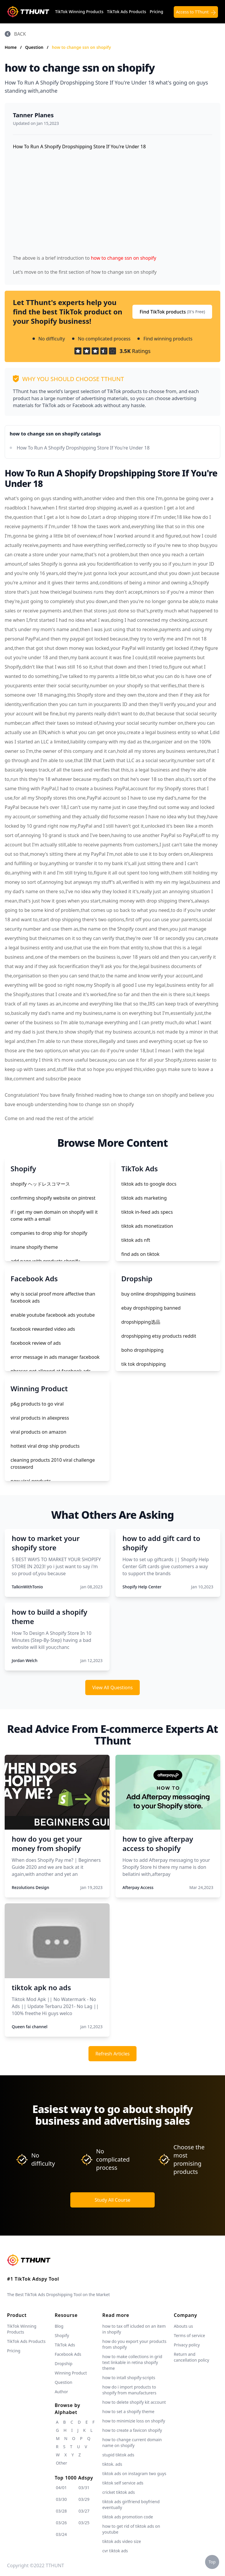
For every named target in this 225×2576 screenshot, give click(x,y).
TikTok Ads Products (126, 11)
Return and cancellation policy (191, 2357)
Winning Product (71, 2373)
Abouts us (183, 2326)
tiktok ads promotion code (127, 2517)
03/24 (61, 2534)
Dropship (63, 2363)
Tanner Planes (33, 115)
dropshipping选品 (140, 1322)
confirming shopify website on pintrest (53, 1198)
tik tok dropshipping (143, 1364)
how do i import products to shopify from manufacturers (129, 2390)
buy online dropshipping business (158, 1294)
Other (61, 2463)
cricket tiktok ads (118, 2492)
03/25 (84, 2522)
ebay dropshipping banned (151, 1308)
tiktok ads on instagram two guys (134, 2473)
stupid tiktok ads (118, 2455)
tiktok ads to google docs (148, 1184)
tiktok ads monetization (147, 1226)
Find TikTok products (172, 312)
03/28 (61, 2511)
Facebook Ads (68, 2354)
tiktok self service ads (122, 2483)
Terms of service (189, 2335)
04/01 (61, 2487)
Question (35, 47)
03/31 (84, 2487)
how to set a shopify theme (128, 2411)
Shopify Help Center (141, 1587)
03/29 (84, 2499)
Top (212, 2562)
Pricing (156, 11)
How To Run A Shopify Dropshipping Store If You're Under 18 (83, 448)
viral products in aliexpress (40, 1418)
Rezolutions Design (30, 1887)
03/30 (61, 2499)
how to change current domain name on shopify (132, 2442)
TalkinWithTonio (27, 1587)
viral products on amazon (38, 1432)
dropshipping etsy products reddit (158, 1336)
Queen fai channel (29, 2026)
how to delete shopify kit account (134, 2402)
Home (11, 47)
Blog (59, 2326)
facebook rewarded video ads (43, 1329)
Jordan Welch (25, 1660)
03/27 (84, 2511)
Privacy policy (187, 2345)
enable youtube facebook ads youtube (53, 1315)
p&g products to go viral (37, 1404)
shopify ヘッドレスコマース (40, 1184)
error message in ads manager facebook (55, 1357)
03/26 (61, 2522)
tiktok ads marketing (144, 1198)
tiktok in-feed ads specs (147, 1212)
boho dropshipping (142, 1350)
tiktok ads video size (121, 2541)
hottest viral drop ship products (45, 1446)
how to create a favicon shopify (132, 2430)
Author (61, 2391)
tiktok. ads (112, 2464)
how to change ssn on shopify (81, 47)
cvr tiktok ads (115, 2550)
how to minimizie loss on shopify (133, 2421)
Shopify (62, 2335)
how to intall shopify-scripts (128, 2377)
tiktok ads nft (135, 1240)
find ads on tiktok (140, 1254)
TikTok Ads (65, 2345)
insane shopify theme (34, 1247)
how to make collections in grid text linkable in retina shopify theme (132, 2362)
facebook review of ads (36, 1343)
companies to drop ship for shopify (49, 1233)
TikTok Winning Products (79, 11)
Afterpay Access (138, 1887)
